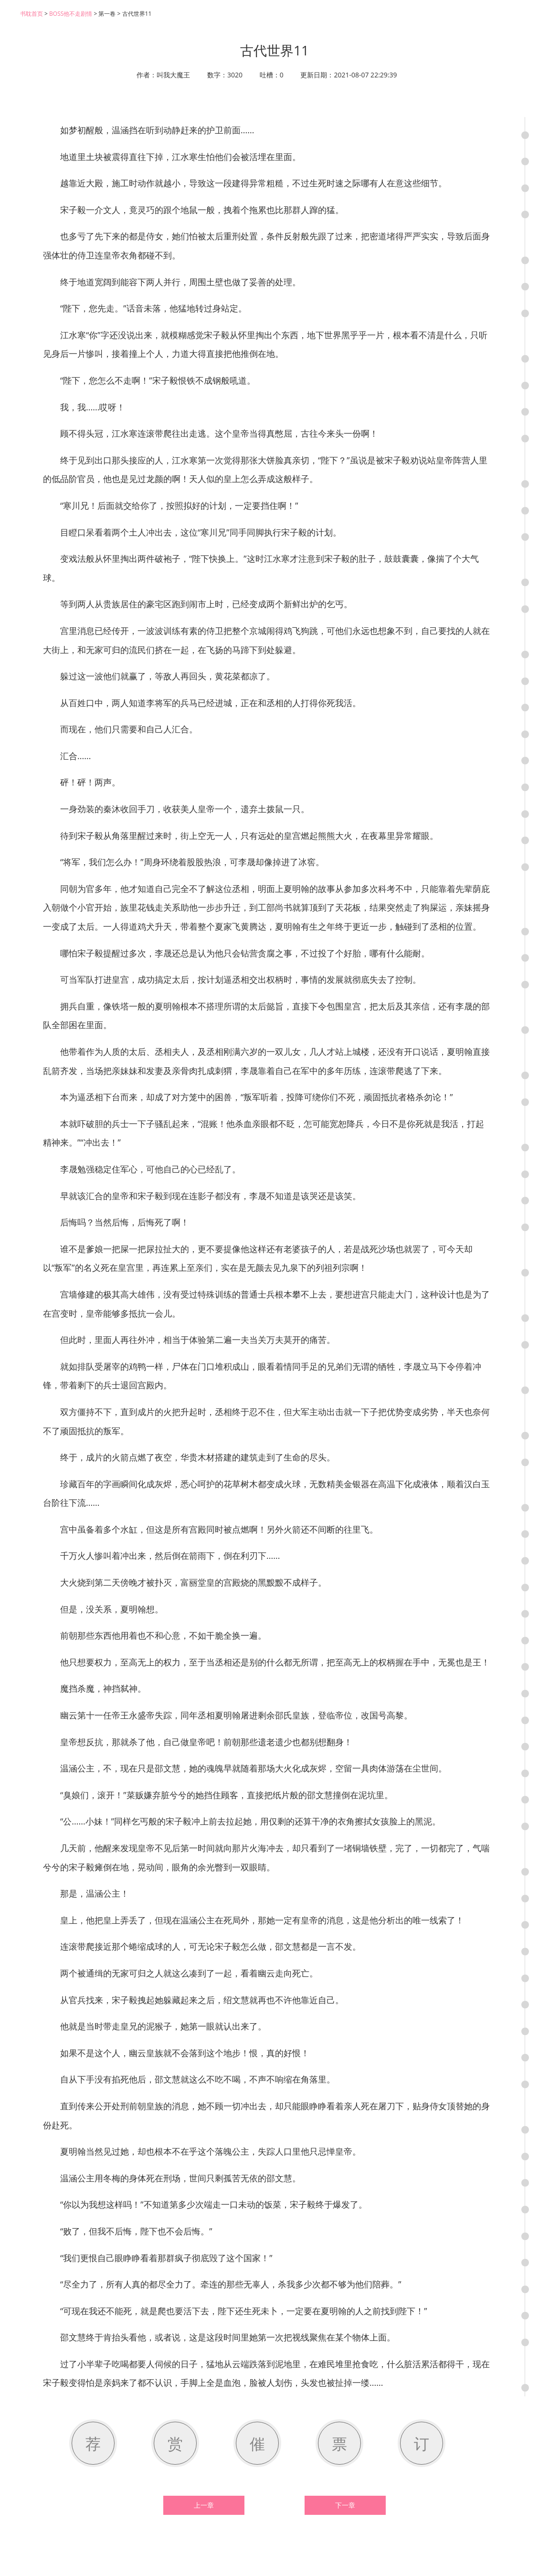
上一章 (204, 2505)
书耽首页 (31, 14)
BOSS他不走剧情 (70, 14)
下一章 (345, 2505)
